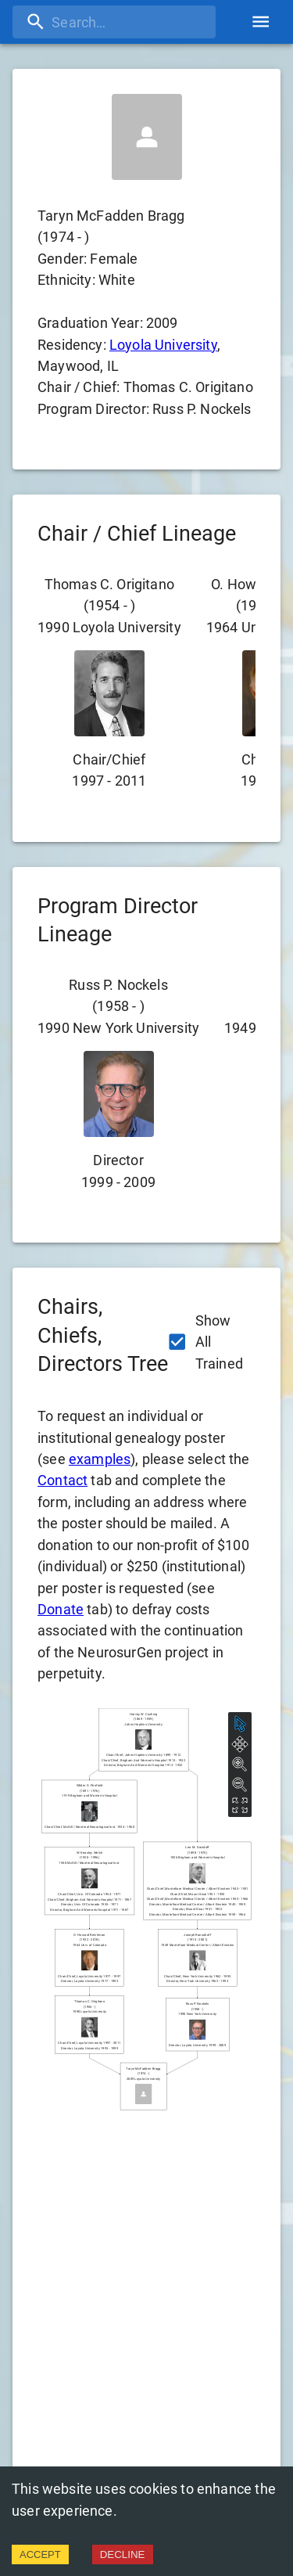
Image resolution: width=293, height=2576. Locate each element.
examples (99, 1459)
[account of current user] (260, 21)
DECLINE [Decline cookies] (122, 2554)
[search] (114, 21)
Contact (63, 1480)
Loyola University (163, 344)
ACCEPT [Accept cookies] (40, 2554)
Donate (61, 1609)
